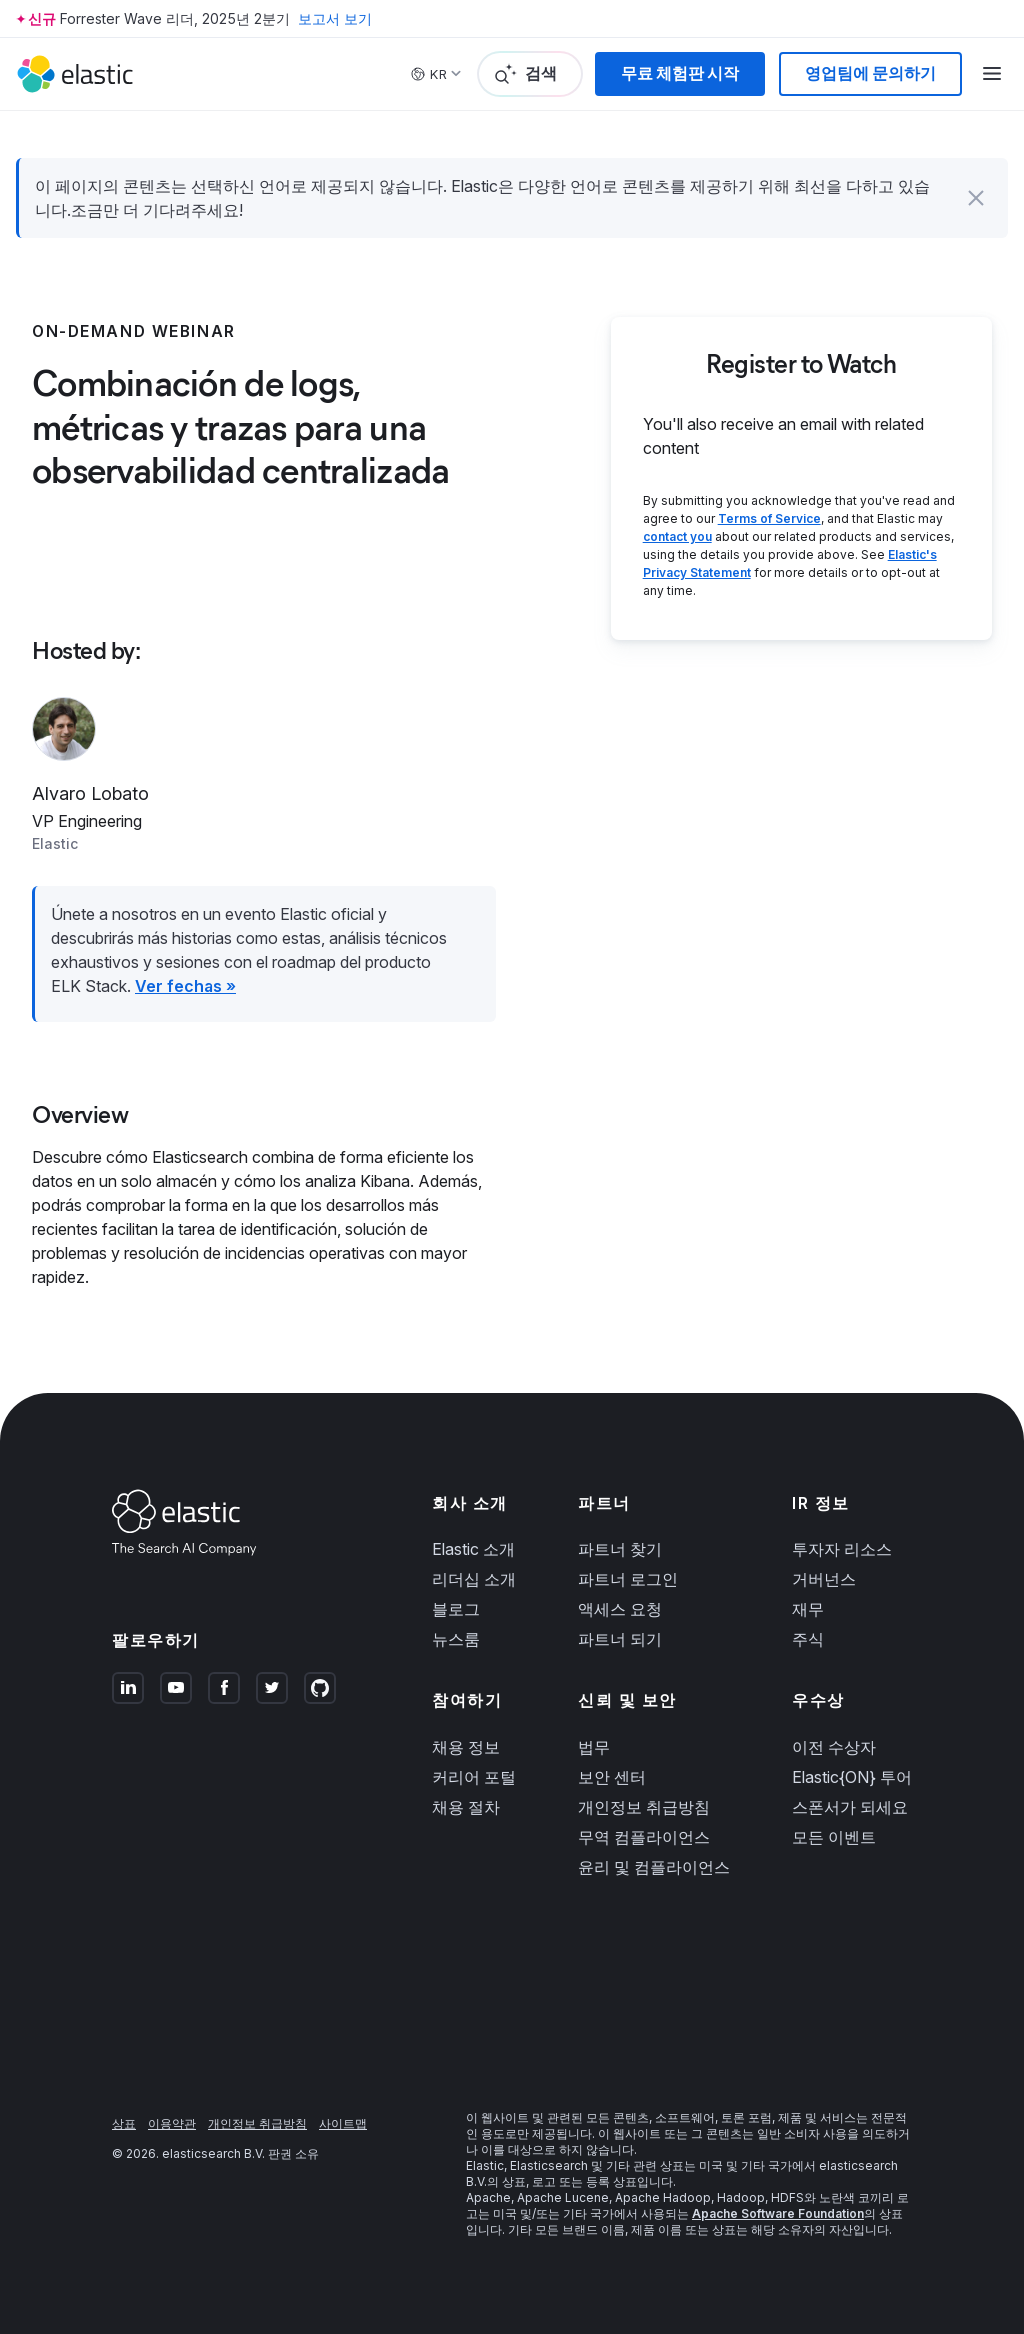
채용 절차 (466, 1807)
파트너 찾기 (620, 1549)
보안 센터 (612, 1777)
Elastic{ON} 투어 (852, 1777)
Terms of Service (769, 518)
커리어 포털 (474, 1777)
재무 (808, 1609)
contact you (677, 536)
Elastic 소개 (473, 1549)
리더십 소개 (474, 1579)
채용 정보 (466, 1747)
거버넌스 (824, 1579)
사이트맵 (343, 2123)
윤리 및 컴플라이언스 (654, 1867)
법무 (594, 1747)
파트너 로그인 (628, 1579)
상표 (124, 2123)
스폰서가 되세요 (850, 1807)
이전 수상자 (834, 1747)
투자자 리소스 (842, 1549)
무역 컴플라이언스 (644, 1837)
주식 (808, 1639)
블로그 (456, 1609)
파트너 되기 (620, 1639)
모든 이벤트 (834, 1837)
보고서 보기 (335, 18)
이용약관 (172, 2123)
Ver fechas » (185, 986)
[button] (976, 198)
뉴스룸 (456, 1639)
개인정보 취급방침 (644, 1807)
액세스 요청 (620, 1609)
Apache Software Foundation (778, 2213)
